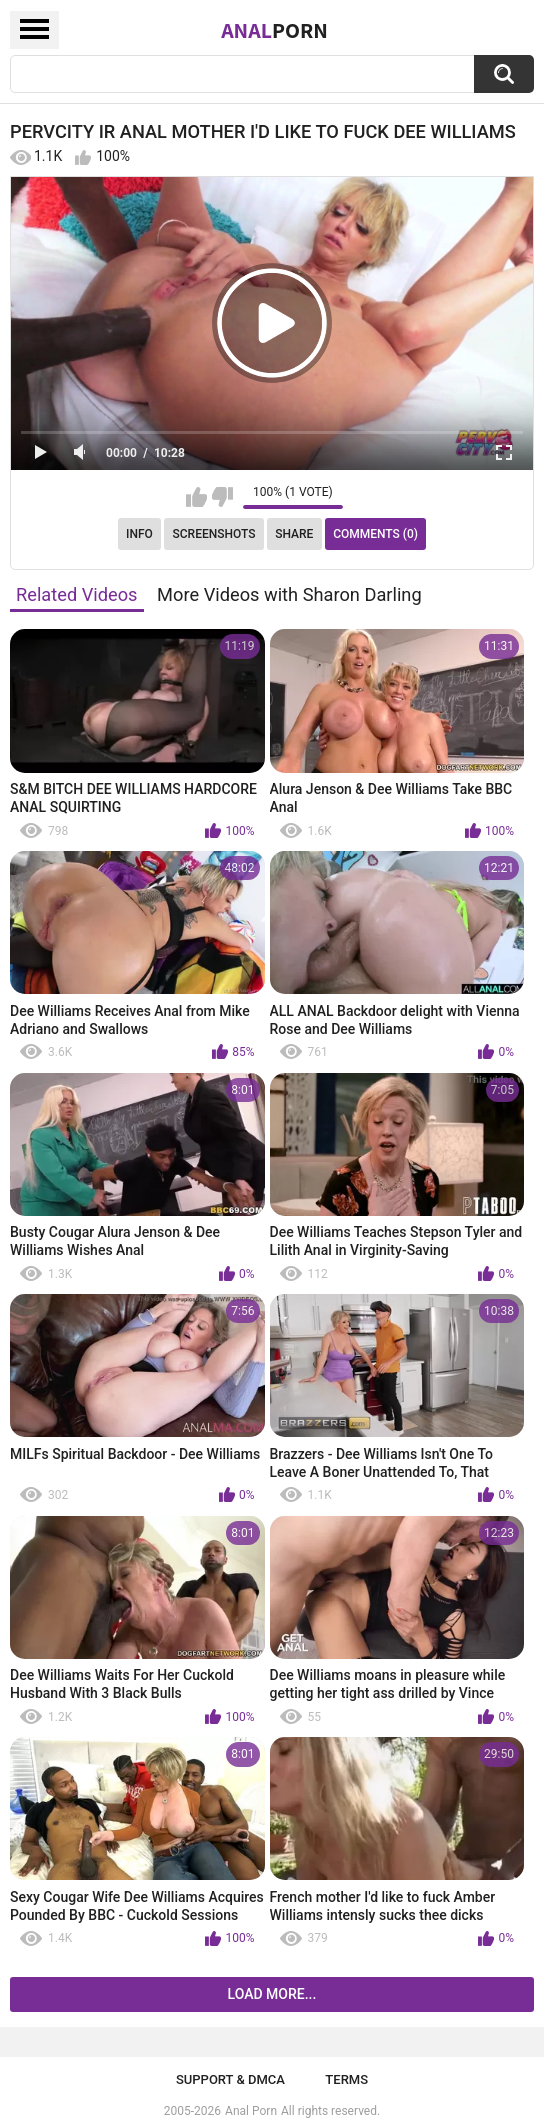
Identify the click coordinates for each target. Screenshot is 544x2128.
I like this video (196, 497)
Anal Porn (251, 2111)
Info (139, 534)
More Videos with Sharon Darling (289, 594)
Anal (274, 30)
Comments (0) (375, 534)
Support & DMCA (230, 2079)
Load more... (272, 1994)
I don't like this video (222, 497)
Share (294, 534)
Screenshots (214, 534)
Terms (346, 2079)
